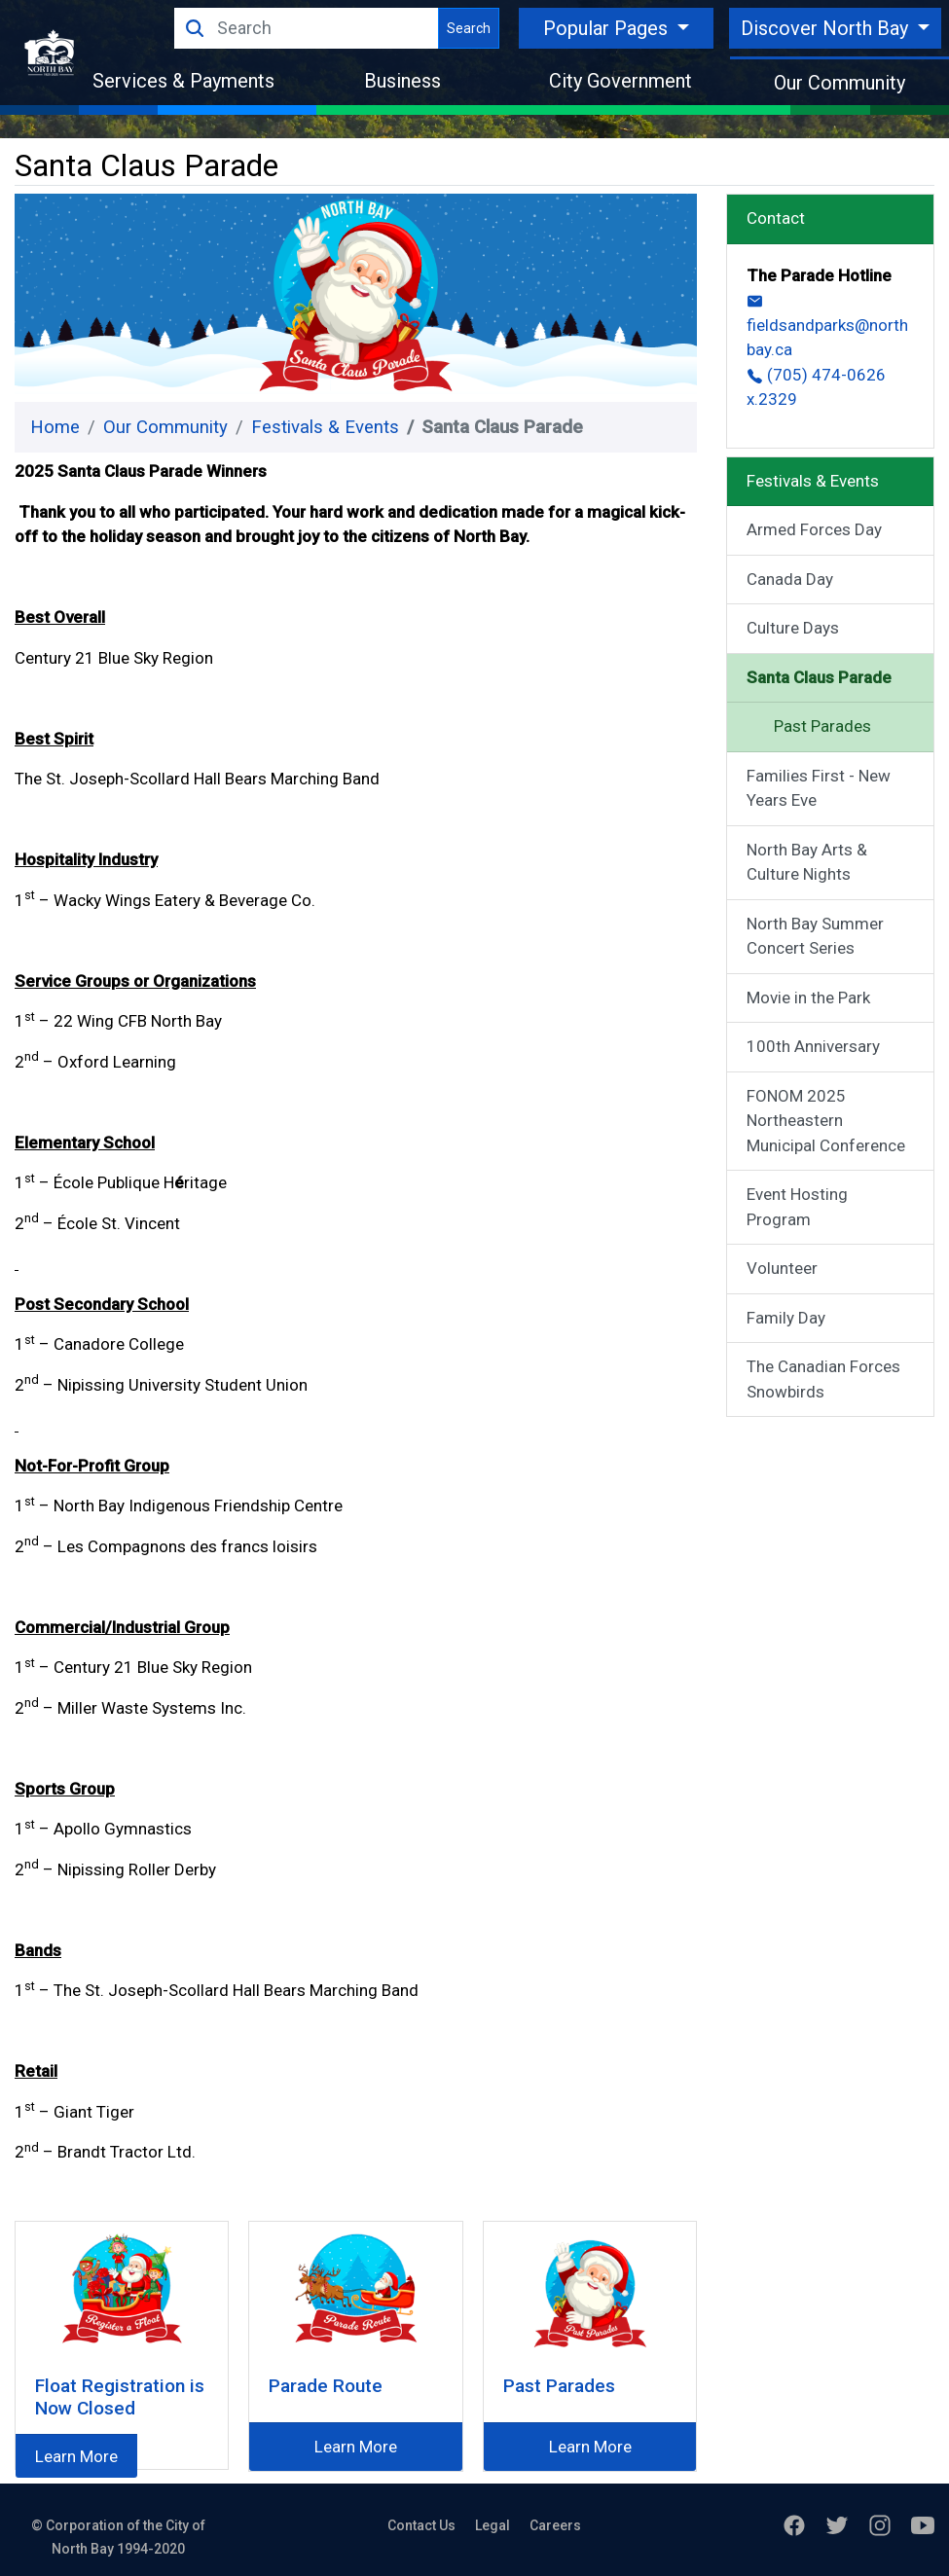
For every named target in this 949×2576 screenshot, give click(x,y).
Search (469, 28)
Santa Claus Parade (819, 677)
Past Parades (822, 726)
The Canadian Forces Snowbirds (823, 1379)
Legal (492, 2525)
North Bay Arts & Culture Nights (807, 862)
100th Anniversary (813, 1046)
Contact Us (421, 2525)
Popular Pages (608, 28)
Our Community (839, 82)
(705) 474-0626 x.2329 (816, 387)
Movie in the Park (808, 997)
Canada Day (790, 579)
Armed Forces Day (814, 529)
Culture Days (793, 627)
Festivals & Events (325, 427)
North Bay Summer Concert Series (815, 936)
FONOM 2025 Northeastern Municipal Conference (826, 1120)
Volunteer (782, 1268)
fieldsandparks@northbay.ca (827, 326)
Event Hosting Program (797, 1206)
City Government (620, 80)
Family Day (786, 1317)
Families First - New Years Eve (819, 788)
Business (402, 80)
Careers (555, 2525)
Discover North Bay (827, 28)
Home (55, 427)
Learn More (76, 2456)
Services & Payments (183, 80)
